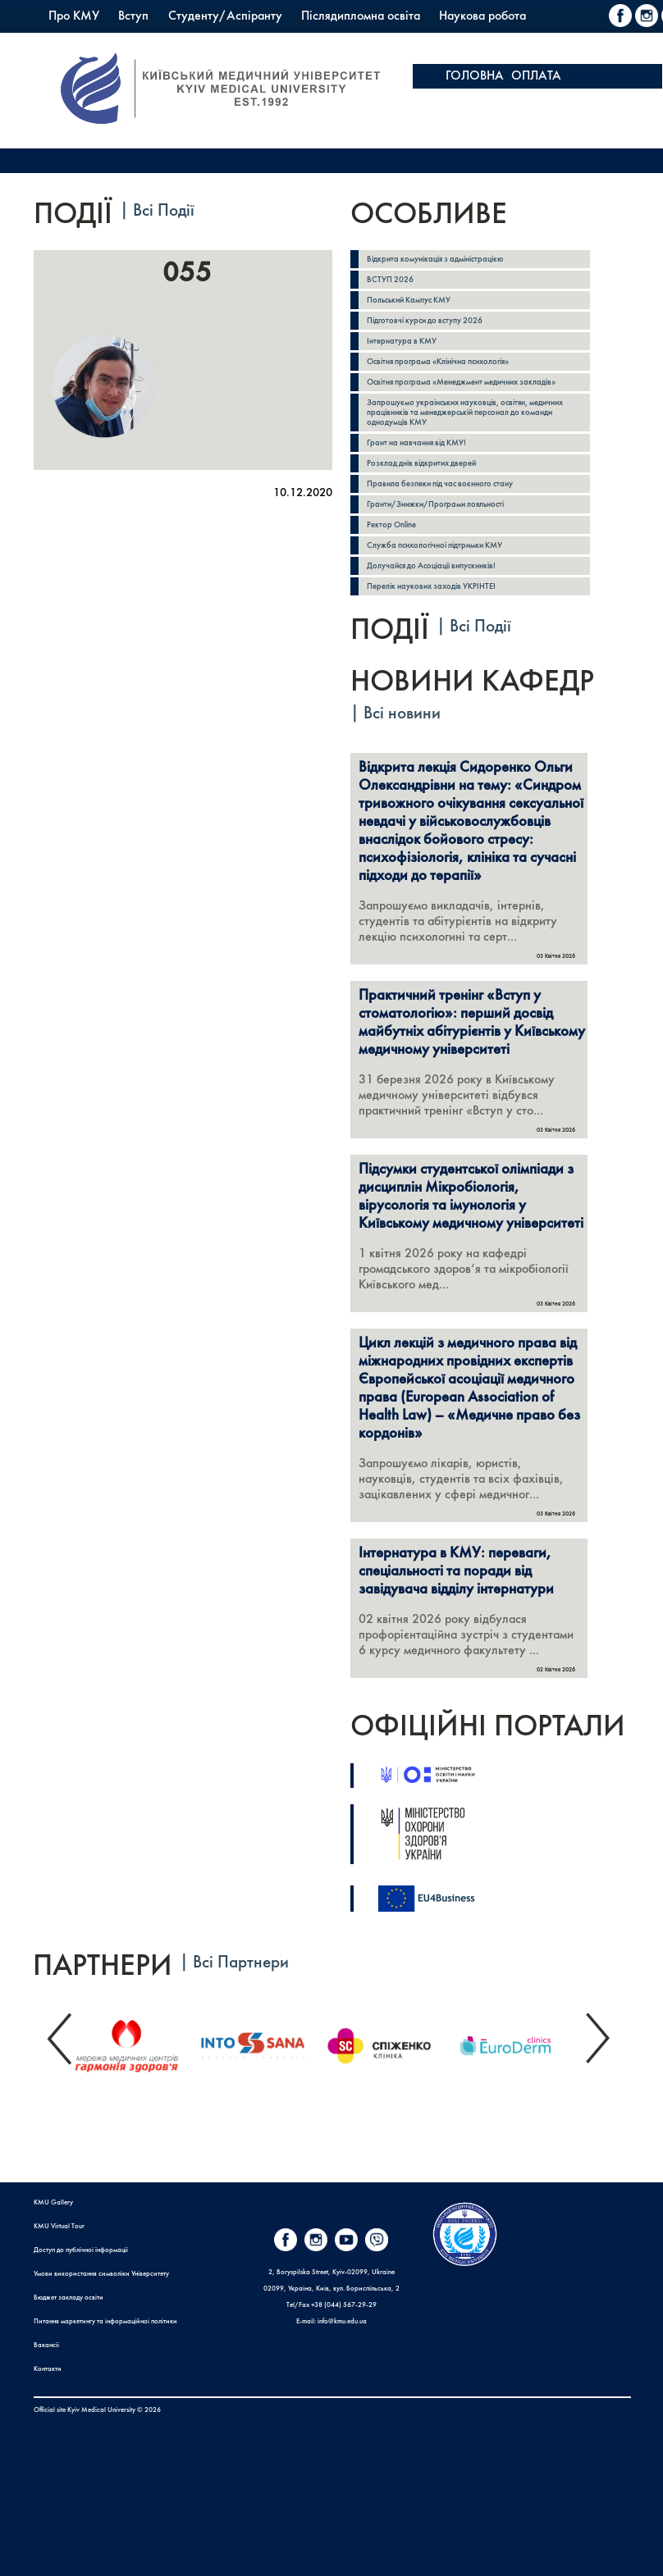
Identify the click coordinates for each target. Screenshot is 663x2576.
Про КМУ (73, 16)
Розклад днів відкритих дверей (421, 463)
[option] (136, 2042)
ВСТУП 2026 (390, 280)
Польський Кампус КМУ (256, 41)
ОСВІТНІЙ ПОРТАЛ (498, 100)
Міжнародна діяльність (110, 41)
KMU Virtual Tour (59, 2226)
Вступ (133, 16)
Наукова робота (482, 16)
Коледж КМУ (376, 41)
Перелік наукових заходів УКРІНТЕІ (431, 586)
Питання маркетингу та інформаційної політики (105, 2321)
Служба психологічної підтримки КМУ (434, 545)
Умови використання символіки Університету (101, 2274)
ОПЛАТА (536, 76)
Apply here (588, 100)
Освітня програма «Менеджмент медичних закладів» (461, 382)
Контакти (48, 2369)
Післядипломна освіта (360, 16)
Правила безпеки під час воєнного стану (440, 484)
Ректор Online (391, 525)
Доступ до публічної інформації (81, 2250)
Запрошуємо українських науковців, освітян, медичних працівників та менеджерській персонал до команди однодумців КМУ (465, 412)
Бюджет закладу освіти (68, 2298)
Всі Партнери (241, 1963)
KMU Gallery (53, 2203)
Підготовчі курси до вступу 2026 (424, 321)
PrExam (450, 41)
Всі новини (402, 714)
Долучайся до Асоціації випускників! (431, 566)
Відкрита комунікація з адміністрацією (435, 259)
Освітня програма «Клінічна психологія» (438, 362)
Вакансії (46, 2345)
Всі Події (163, 211)
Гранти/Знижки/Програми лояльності (435, 504)
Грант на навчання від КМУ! (416, 443)
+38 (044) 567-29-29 (344, 2305)
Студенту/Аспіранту (225, 16)
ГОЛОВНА (475, 76)
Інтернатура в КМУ (402, 341)
